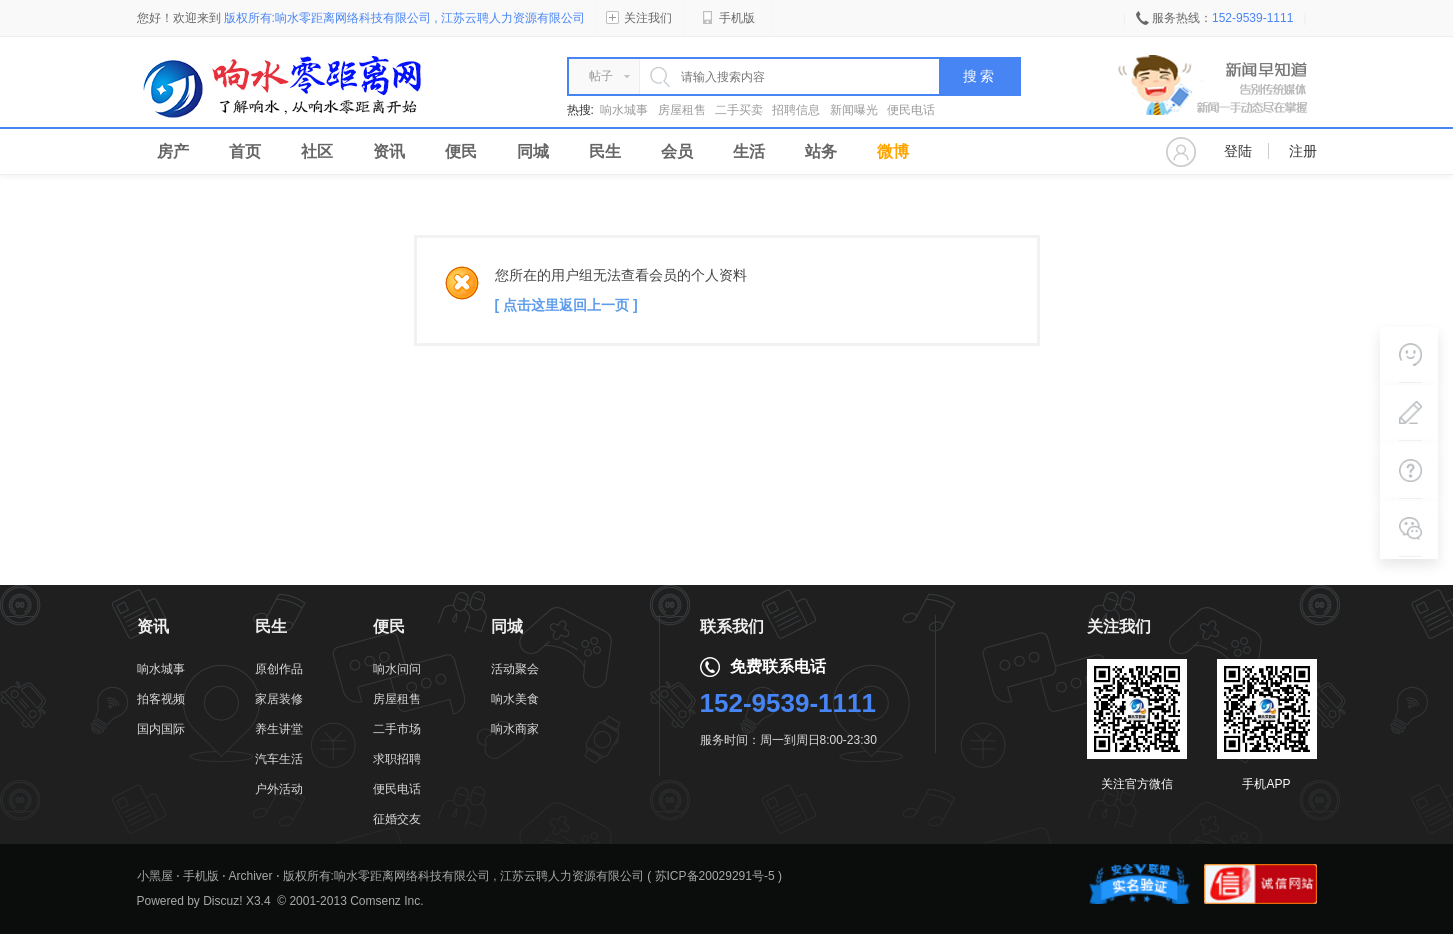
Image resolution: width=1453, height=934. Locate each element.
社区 (317, 151)
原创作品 (279, 669)
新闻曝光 (854, 110)
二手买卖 (739, 110)
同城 (533, 151)
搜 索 (979, 76)
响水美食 (515, 699)
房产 (173, 151)
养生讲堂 (279, 729)
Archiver (251, 876)
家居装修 (279, 699)
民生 (605, 151)
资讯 (389, 151)
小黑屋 (155, 876)
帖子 (601, 76)
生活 (749, 151)
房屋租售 (682, 110)
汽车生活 (279, 759)
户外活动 (279, 789)
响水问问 (397, 669)
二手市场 (397, 729)
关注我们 (639, 18)
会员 (677, 151)
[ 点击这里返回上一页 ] (566, 305)
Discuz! (222, 901)
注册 (1303, 151)
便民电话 (911, 110)
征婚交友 (397, 819)
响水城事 (624, 110)
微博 (893, 151)
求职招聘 (397, 759)
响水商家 (515, 729)
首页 (245, 151)
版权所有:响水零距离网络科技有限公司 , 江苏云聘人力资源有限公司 (463, 876)
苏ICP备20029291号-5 (715, 876)
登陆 (1238, 151)
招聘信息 (796, 110)
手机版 (728, 18)
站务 (821, 151)
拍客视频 (161, 699)
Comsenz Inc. (386, 901)
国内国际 (161, 729)
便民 (461, 151)
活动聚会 (515, 669)
